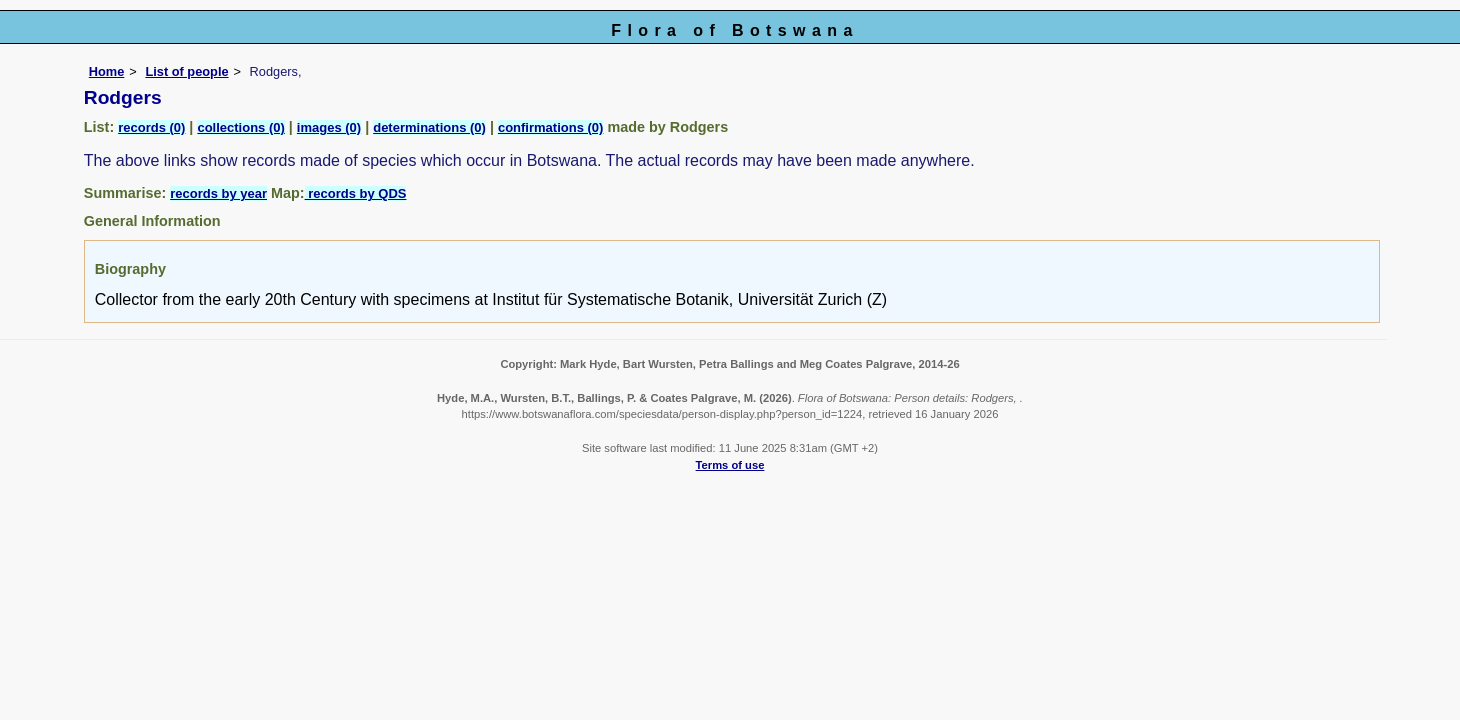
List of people (186, 71)
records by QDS (356, 193)
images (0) (329, 127)
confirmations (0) (550, 127)
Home (107, 71)
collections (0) (240, 127)
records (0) (151, 127)
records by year (218, 193)
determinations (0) (429, 127)
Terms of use (730, 465)
